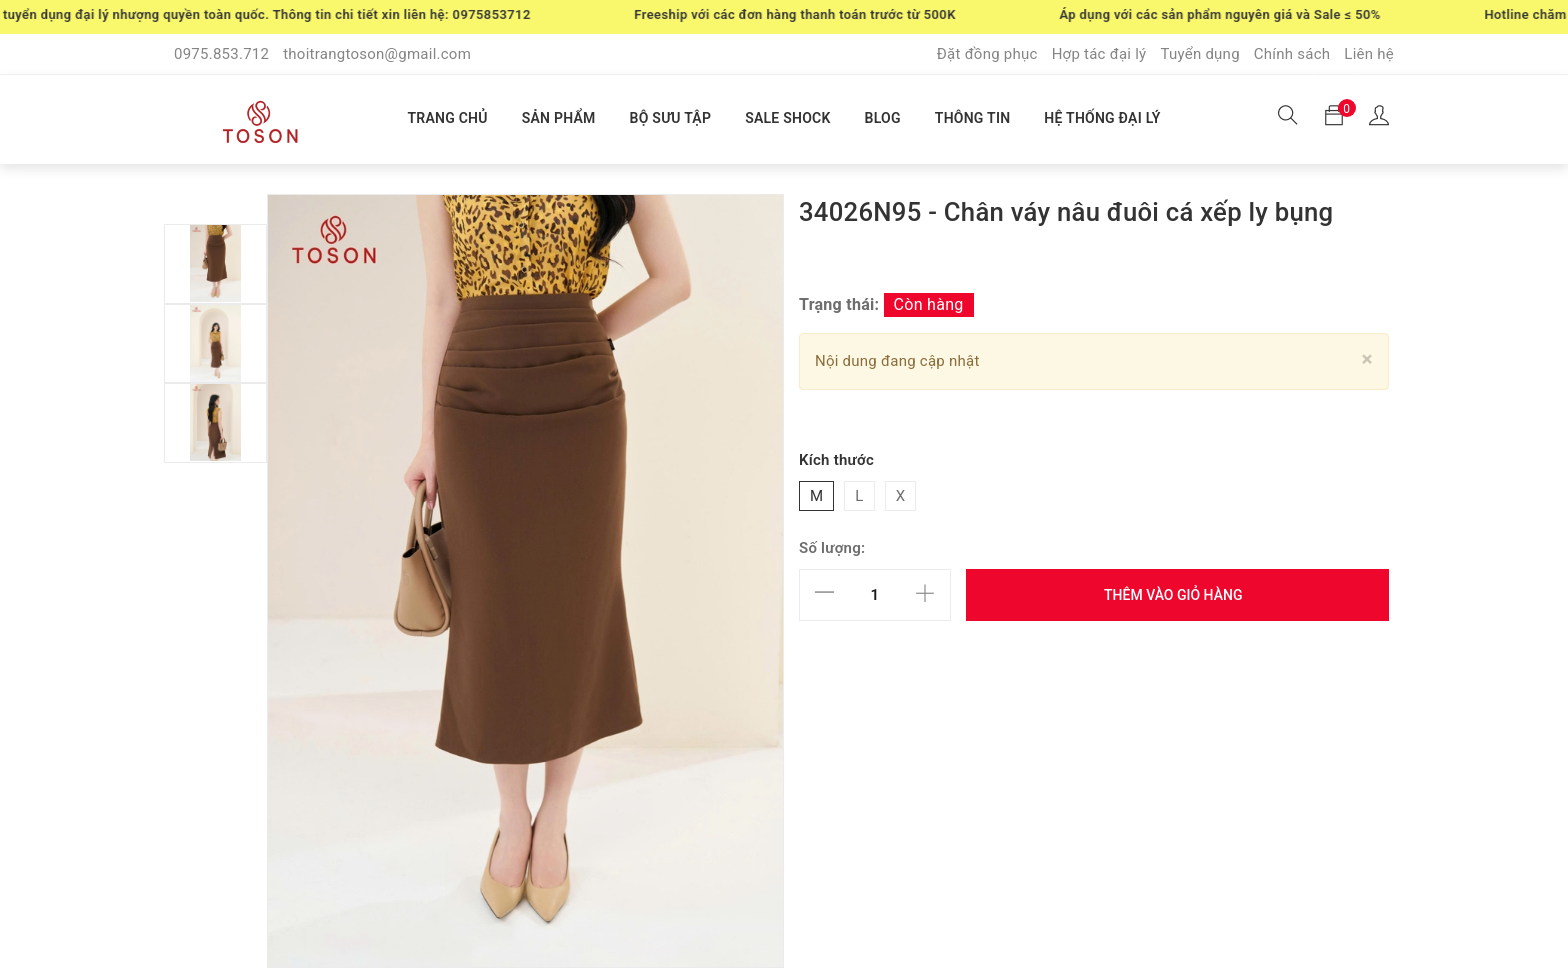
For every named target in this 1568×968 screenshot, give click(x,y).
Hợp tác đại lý (1099, 54)
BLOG (883, 118)
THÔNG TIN (973, 118)
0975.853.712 (221, 54)
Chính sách (1292, 54)
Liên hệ (1369, 54)
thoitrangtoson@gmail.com (377, 54)
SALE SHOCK (787, 118)
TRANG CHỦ (447, 118)
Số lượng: (832, 548)
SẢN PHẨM (559, 118)
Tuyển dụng (1199, 54)
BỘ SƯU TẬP (671, 118)
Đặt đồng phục (987, 54)
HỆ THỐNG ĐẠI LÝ (1102, 118)
